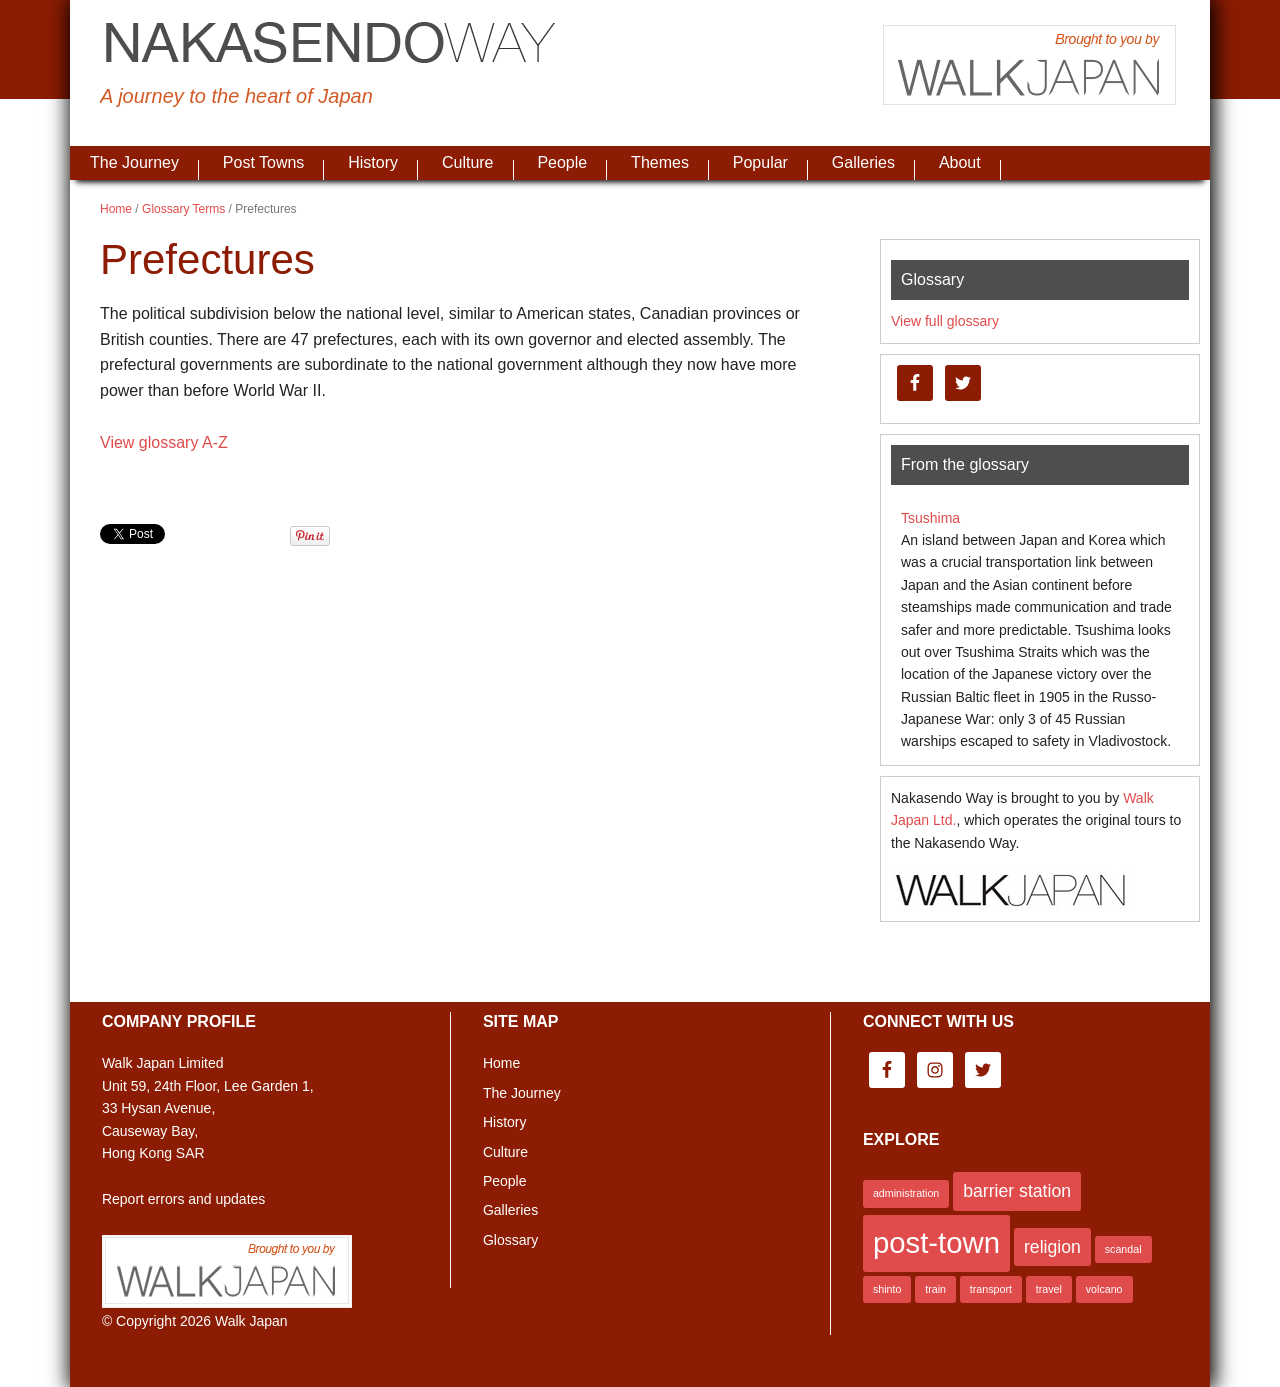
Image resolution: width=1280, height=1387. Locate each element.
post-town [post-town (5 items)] (936, 1242)
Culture (505, 1152)
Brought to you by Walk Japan (1030, 65)
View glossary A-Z (164, 442)
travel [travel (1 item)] (1049, 1289)
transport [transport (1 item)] (991, 1289)
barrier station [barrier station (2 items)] (1017, 1191)
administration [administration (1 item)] (906, 1193)
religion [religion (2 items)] (1052, 1247)
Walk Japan (251, 1321)
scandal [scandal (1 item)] (1123, 1249)
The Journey (522, 1093)
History (505, 1122)
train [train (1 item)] (935, 1289)
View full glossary (945, 321)
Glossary (510, 1240)
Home (501, 1063)
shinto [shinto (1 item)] (887, 1289)
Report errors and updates (183, 1199)
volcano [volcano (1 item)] (1104, 1289)
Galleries (510, 1210)
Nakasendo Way (330, 45)
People (505, 1181)
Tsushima (930, 518)
